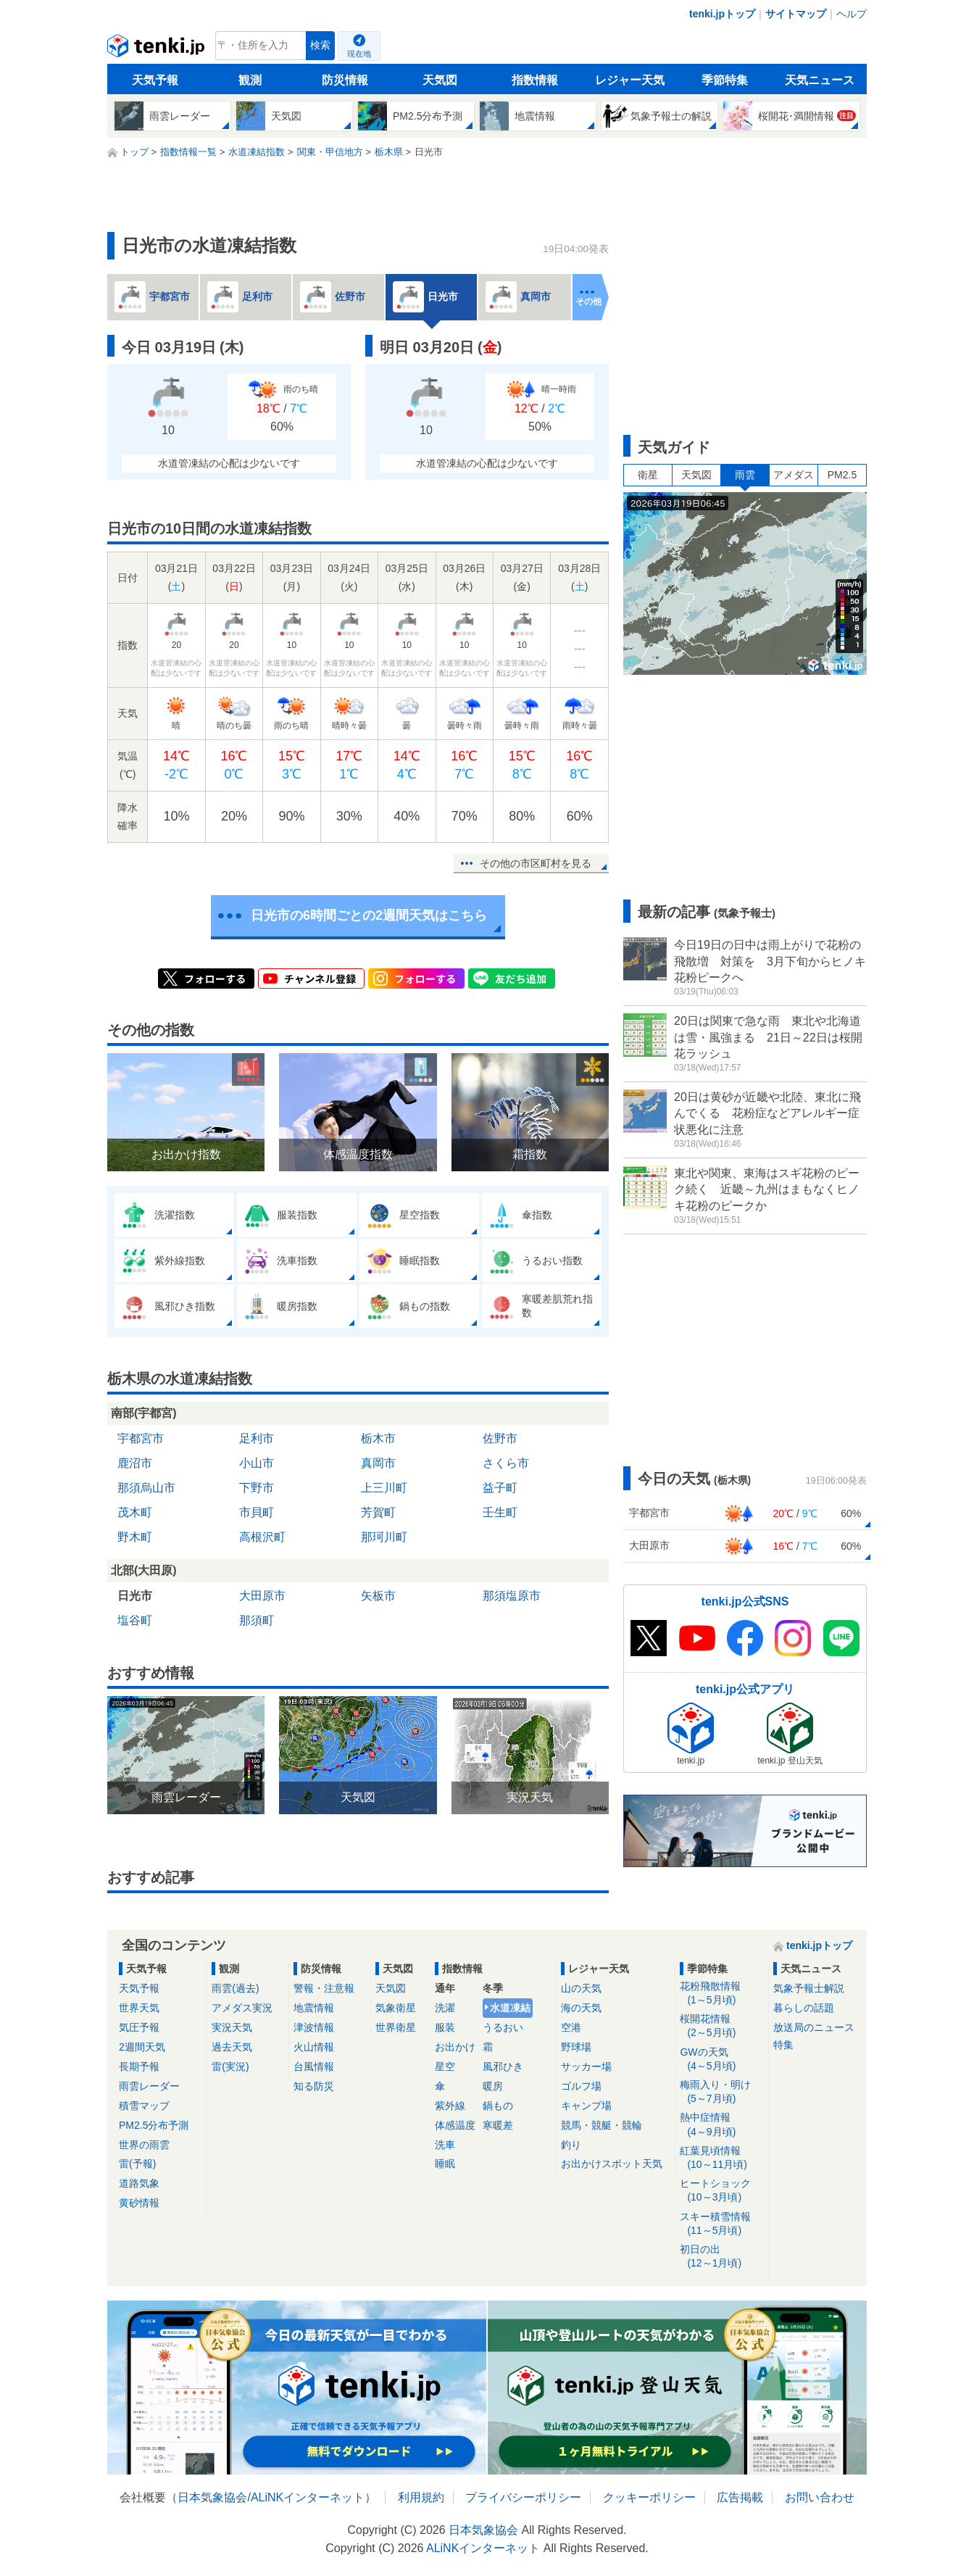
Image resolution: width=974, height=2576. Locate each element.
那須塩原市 (512, 1596)
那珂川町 (384, 1537)
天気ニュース (819, 80)
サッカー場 (586, 2066)
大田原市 (262, 1596)
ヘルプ (851, 14)
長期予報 (139, 2066)
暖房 (493, 2086)
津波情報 (314, 2027)
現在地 (359, 53)
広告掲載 (740, 2497)
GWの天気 (721, 2059)
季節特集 (725, 80)
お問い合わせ (819, 2497)
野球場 (576, 2047)
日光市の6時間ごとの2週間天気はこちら (369, 915)
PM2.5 (842, 475)
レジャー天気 (630, 80)
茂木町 (134, 1512)
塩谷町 (134, 1620)
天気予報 (155, 80)
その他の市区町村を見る (535, 863)
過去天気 (232, 2047)
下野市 (256, 1488)
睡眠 (445, 2163)
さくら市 (506, 1463)
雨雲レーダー (149, 2086)
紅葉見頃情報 (721, 2158)
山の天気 (581, 1988)
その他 (588, 301)
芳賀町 (378, 1512)
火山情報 (314, 2047)
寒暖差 (498, 2125)
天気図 (440, 80)
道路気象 (139, 2183)
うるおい (503, 2027)
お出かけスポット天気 (611, 2163)
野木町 (134, 1537)
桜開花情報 (721, 2026)
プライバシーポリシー (523, 2497)
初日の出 (721, 2256)
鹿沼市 (134, 1463)
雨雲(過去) (235, 1988)
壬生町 (500, 1512)
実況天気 (232, 2027)
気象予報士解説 (808, 1988)
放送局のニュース (813, 2027)
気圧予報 (139, 2027)
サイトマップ (795, 14)
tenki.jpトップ (722, 14)
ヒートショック (721, 2190)
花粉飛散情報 (721, 1993)
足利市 (256, 1438)
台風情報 (314, 2066)
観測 (250, 80)
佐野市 (500, 1438)
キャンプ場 (586, 2105)
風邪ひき (503, 2066)
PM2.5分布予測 (153, 2125)
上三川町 (384, 1488)
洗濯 (445, 2008)
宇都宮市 (140, 1438)
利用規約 (421, 2497)
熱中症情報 (721, 2124)
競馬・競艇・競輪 (601, 2125)
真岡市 (378, 1463)
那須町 (256, 1620)
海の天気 (581, 2008)
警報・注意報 (324, 1988)
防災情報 (345, 80)
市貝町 (256, 1512)
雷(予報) (137, 2163)
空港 (571, 2027)
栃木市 (378, 1438)
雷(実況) (230, 2066)
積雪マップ (144, 2105)
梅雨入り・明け (721, 2092)
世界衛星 (395, 2027)
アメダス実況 (242, 2008)
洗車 (445, 2145)
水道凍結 (510, 2008)
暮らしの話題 (803, 2008)
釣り (571, 2145)
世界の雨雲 (144, 2145)
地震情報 (314, 2008)
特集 (783, 2045)
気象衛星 (395, 2008)
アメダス (793, 475)
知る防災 (314, 2086)
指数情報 (535, 80)
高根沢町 (262, 1537)
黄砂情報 (139, 2203)
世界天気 (139, 2008)
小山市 (256, 1463)
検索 (320, 45)
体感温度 (455, 2125)
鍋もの (498, 2105)
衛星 (648, 475)
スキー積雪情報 (721, 2224)
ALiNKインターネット (308, 2497)
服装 (445, 2027)
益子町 (500, 1488)
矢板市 (378, 1596)
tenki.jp (157, 49)
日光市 (134, 1596)
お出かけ (455, 2047)
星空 (445, 2066)
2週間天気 (142, 2047)
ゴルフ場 (581, 2086)
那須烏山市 (146, 1488)
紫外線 (450, 2105)
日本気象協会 (212, 2497)
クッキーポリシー (649, 2497)
